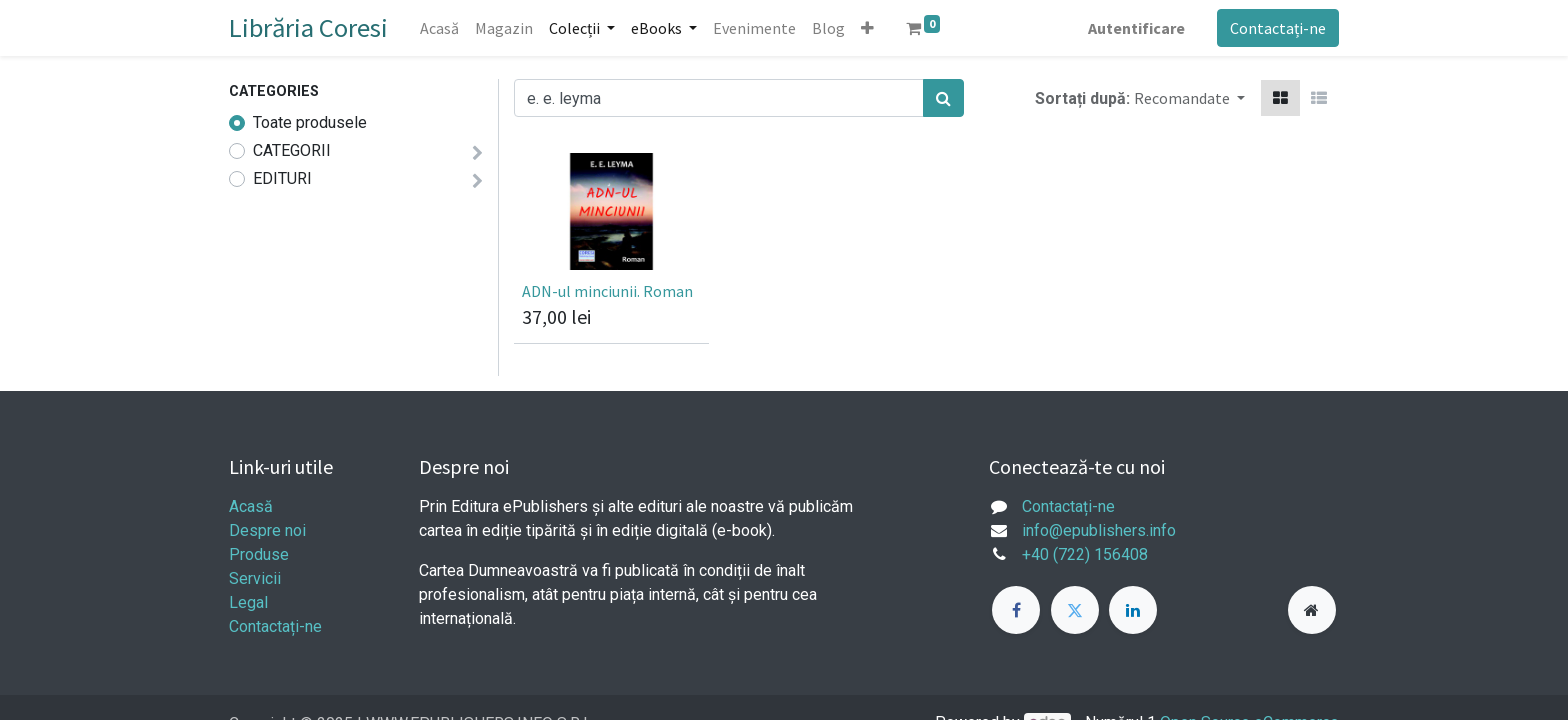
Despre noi (267, 530)
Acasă (251, 506)
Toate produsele (310, 122)
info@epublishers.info (1099, 530)
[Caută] (943, 98)
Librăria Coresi (308, 27)
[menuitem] (439, 28)
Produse (259, 554)
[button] (867, 28)
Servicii (255, 578)
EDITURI (282, 178)
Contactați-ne (1278, 28)
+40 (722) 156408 (1085, 554)
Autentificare (1136, 28)
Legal (248, 602)
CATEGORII (292, 150)
